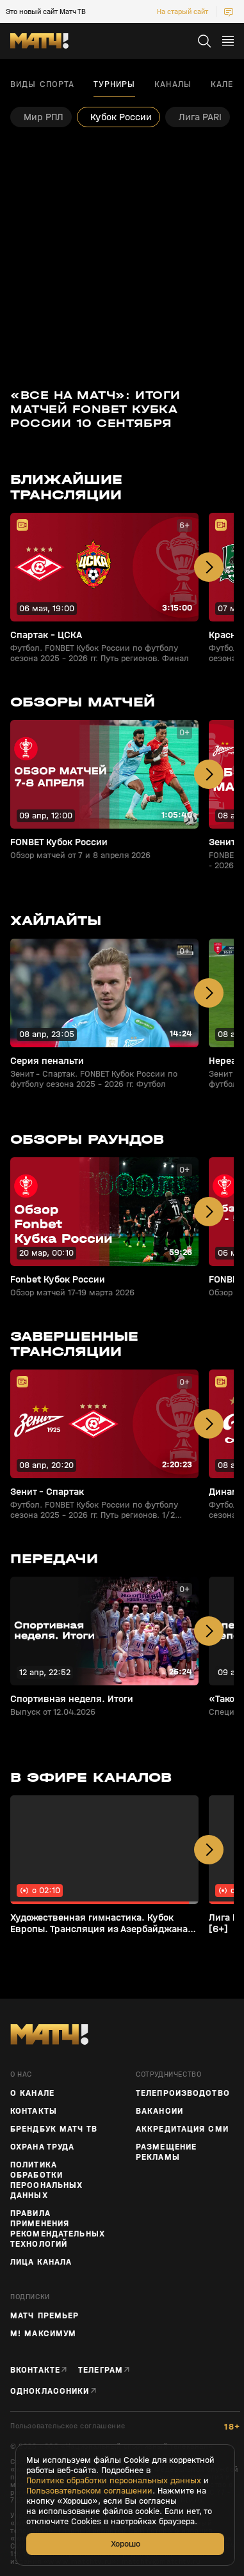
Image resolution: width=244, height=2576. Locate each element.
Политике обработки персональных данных (113, 2481)
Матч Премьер (44, 2316)
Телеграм (100, 2369)
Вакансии (159, 2111)
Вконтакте (35, 2369)
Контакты (33, 2111)
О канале (32, 2093)
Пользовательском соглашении (89, 2491)
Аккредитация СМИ (182, 2129)
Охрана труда (42, 2147)
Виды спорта (42, 84)
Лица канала (41, 2262)
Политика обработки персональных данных (46, 2180)
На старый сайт (182, 11)
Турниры (114, 84)
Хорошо (125, 2543)
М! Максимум (43, 2334)
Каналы (172, 84)
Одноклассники (50, 2390)
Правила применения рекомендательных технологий (57, 2228)
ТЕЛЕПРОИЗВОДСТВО (183, 2093)
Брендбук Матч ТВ (53, 2129)
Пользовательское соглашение (67, 2426)
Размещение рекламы (166, 2152)
